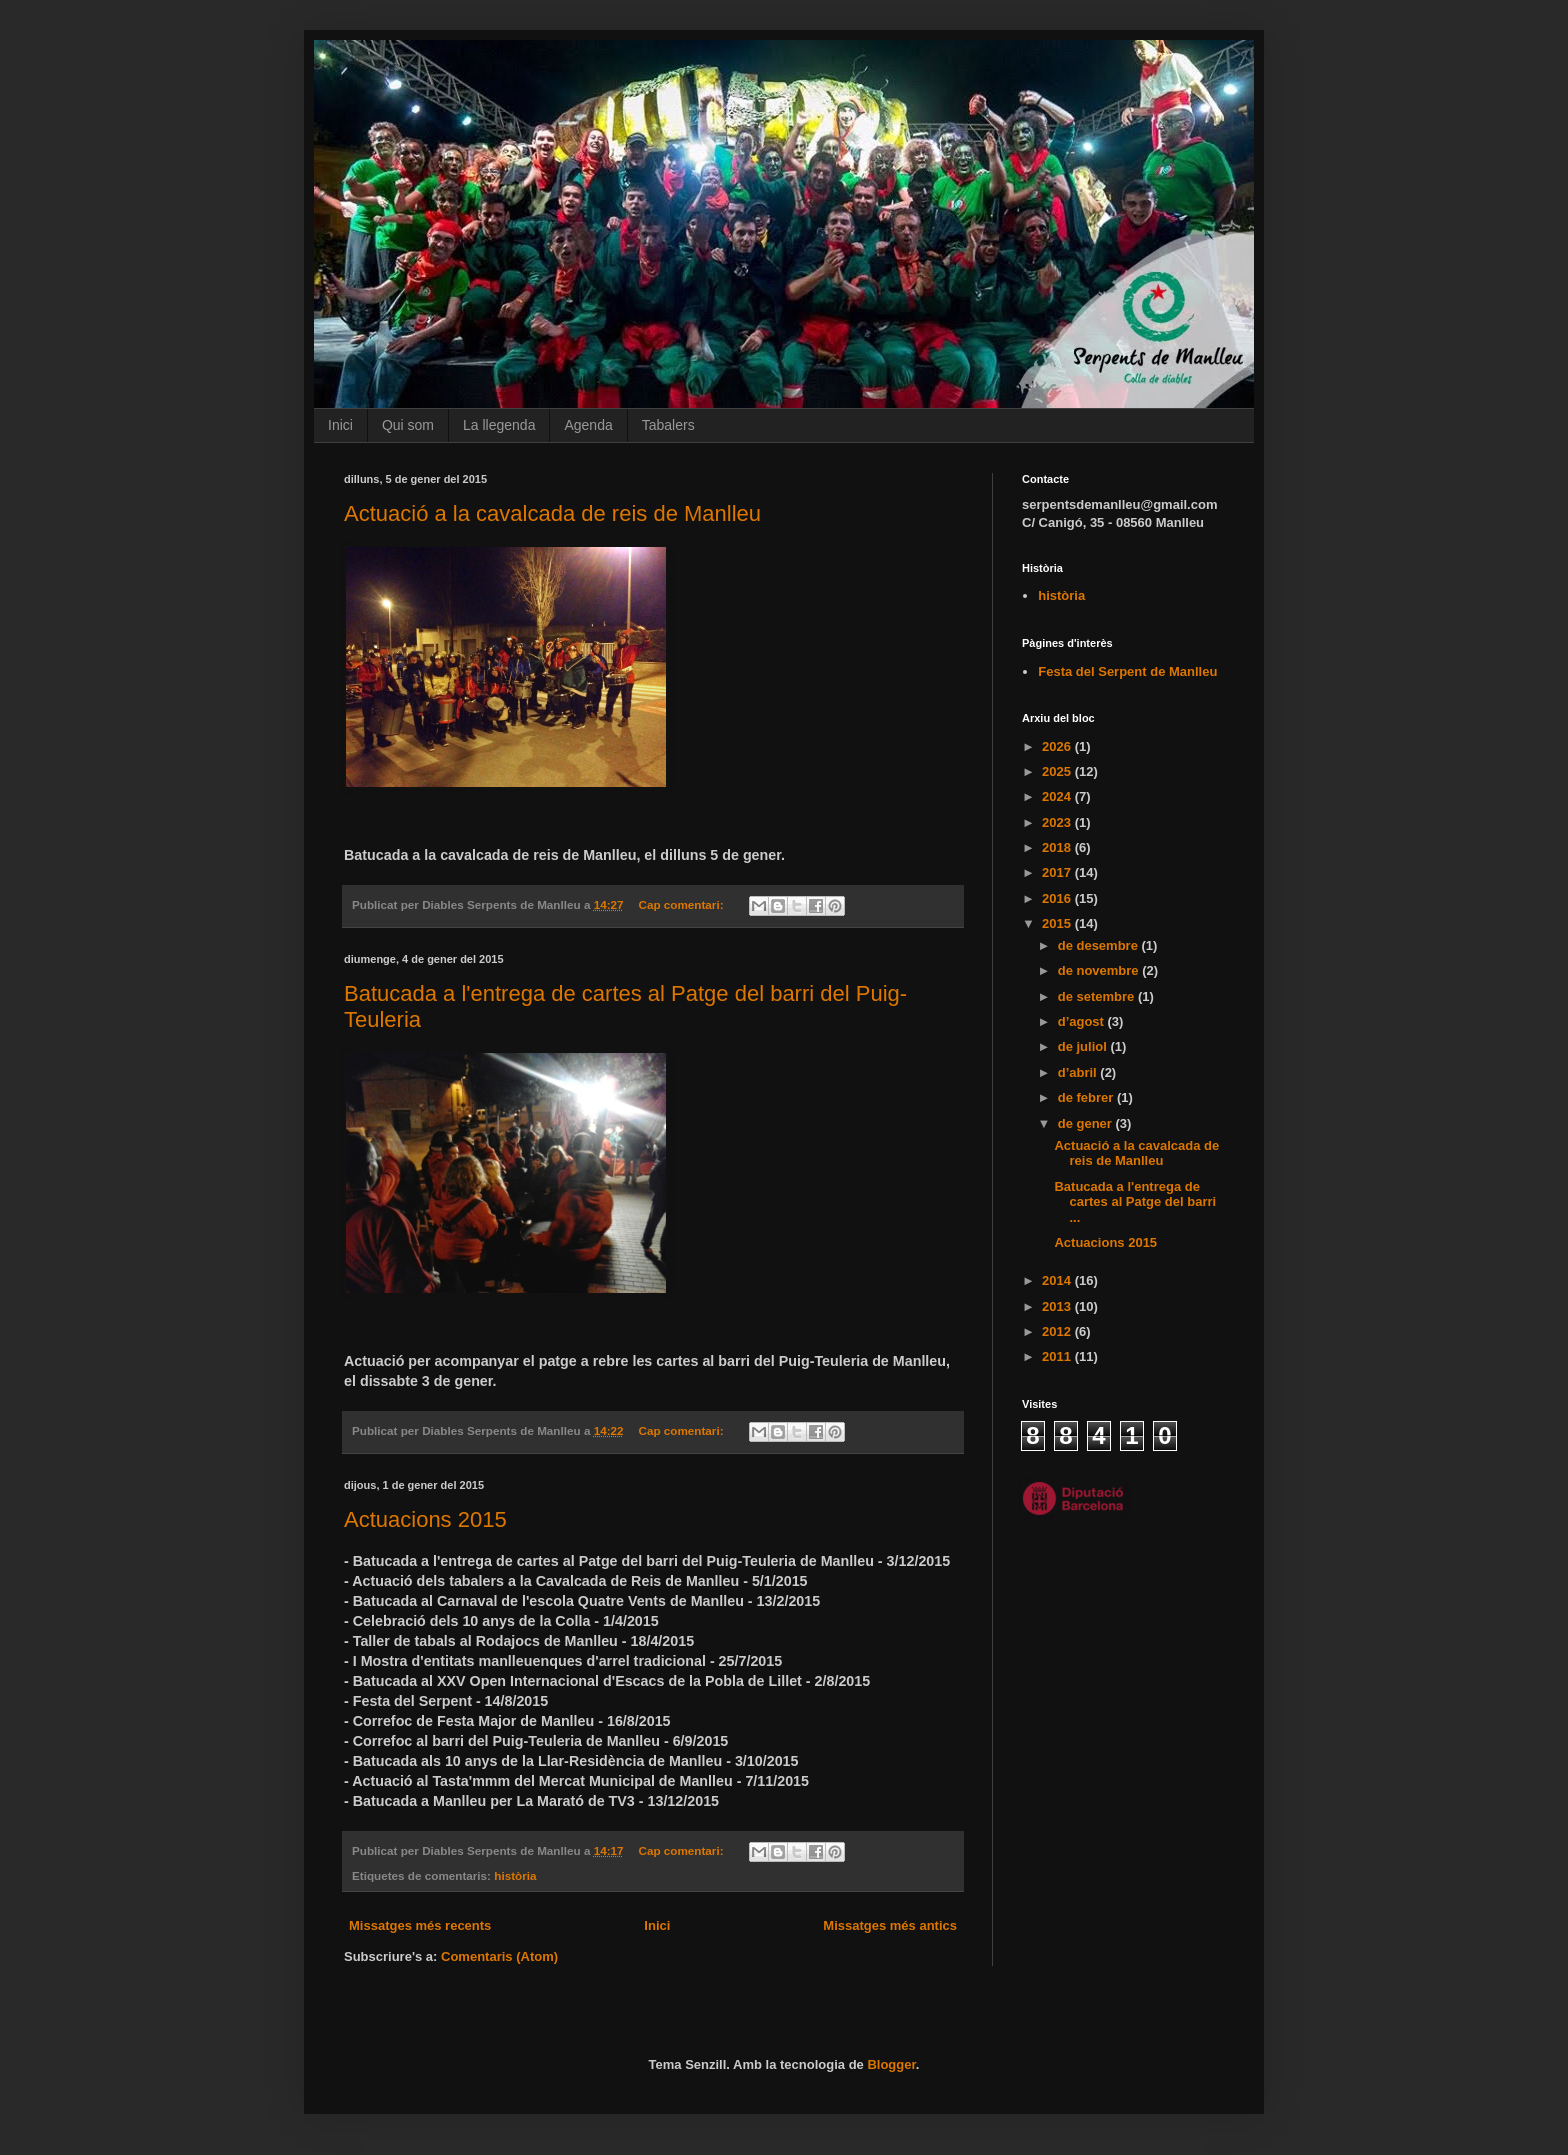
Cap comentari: (682, 904)
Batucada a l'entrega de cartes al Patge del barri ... (1135, 1202)
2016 (1058, 898)
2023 (1058, 822)
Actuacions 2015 (425, 1519)
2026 (1058, 746)
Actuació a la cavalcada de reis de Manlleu (552, 513)
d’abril (1079, 1072)
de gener (1087, 1123)
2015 (1058, 923)
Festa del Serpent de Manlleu (1127, 671)
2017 (1058, 872)
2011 (1058, 1356)
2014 (1058, 1280)
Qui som (408, 425)
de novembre (1100, 970)
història (515, 1875)
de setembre (1098, 996)
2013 (1058, 1306)
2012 (1058, 1331)
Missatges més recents (420, 1925)
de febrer (1087, 1097)
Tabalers (668, 425)
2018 (1058, 847)
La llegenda (499, 425)
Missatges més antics (890, 1925)
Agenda (588, 425)
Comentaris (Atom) (499, 1956)
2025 (1058, 771)
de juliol (1084, 1046)
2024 (1058, 796)
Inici (340, 425)
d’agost (1083, 1021)
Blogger (891, 2064)
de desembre (1100, 945)
